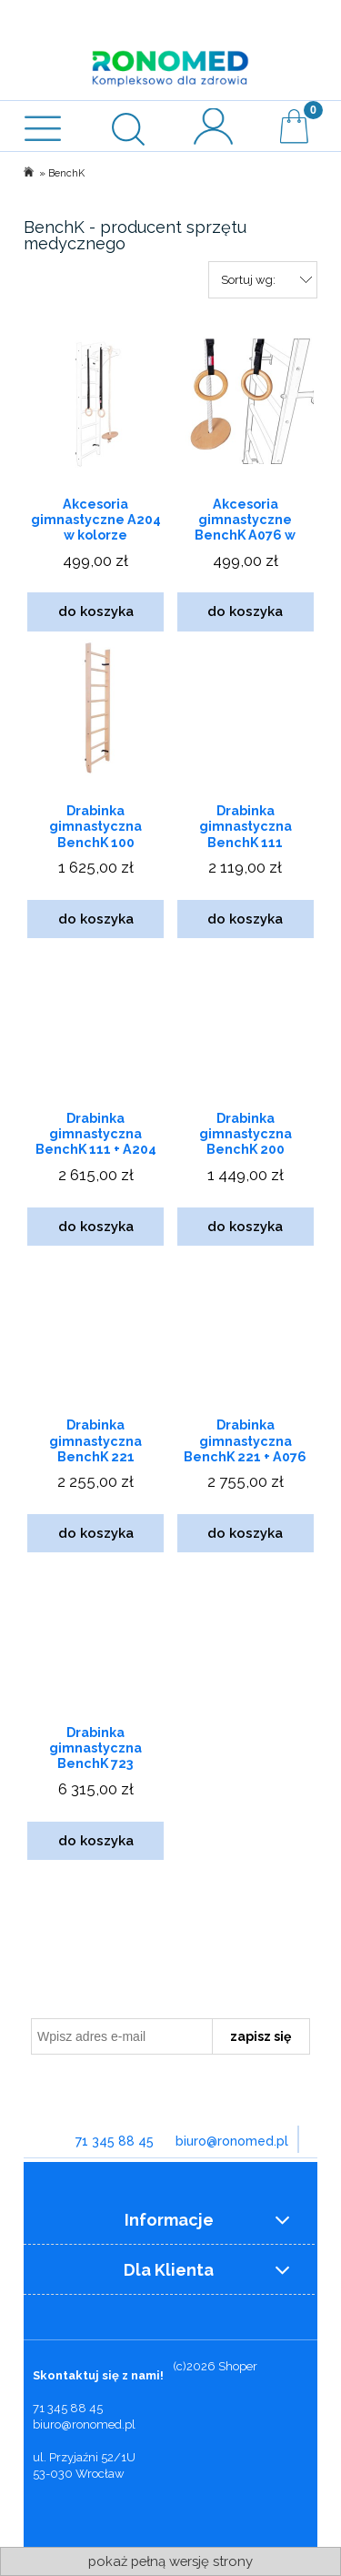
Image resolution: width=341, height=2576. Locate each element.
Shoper (237, 2366)
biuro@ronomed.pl (232, 2141)
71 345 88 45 (114, 2141)
